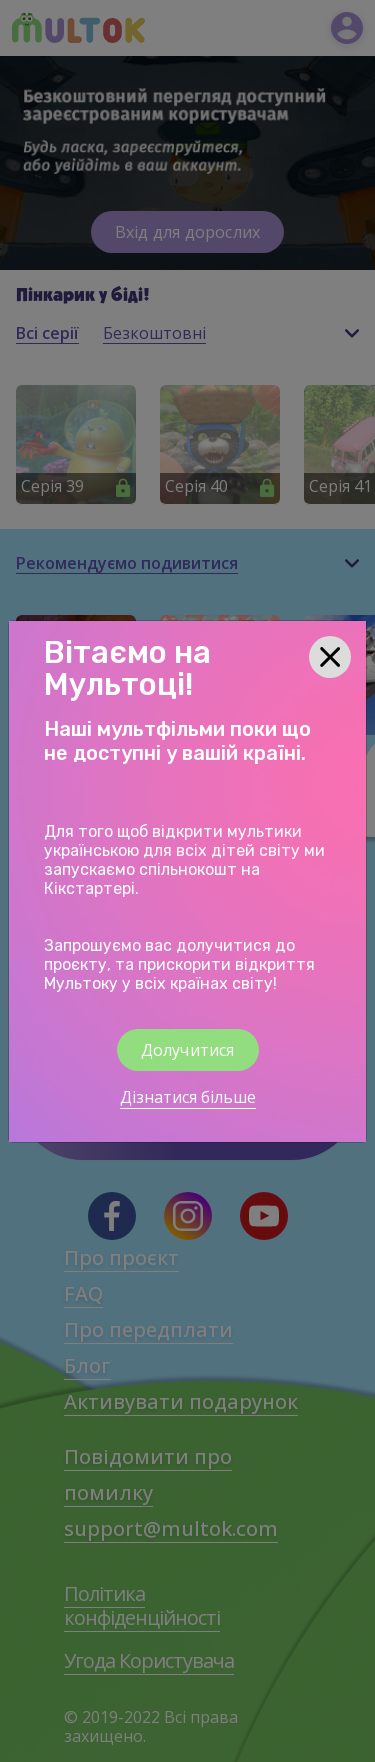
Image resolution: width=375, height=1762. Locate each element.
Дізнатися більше (188, 1097)
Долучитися (188, 1050)
